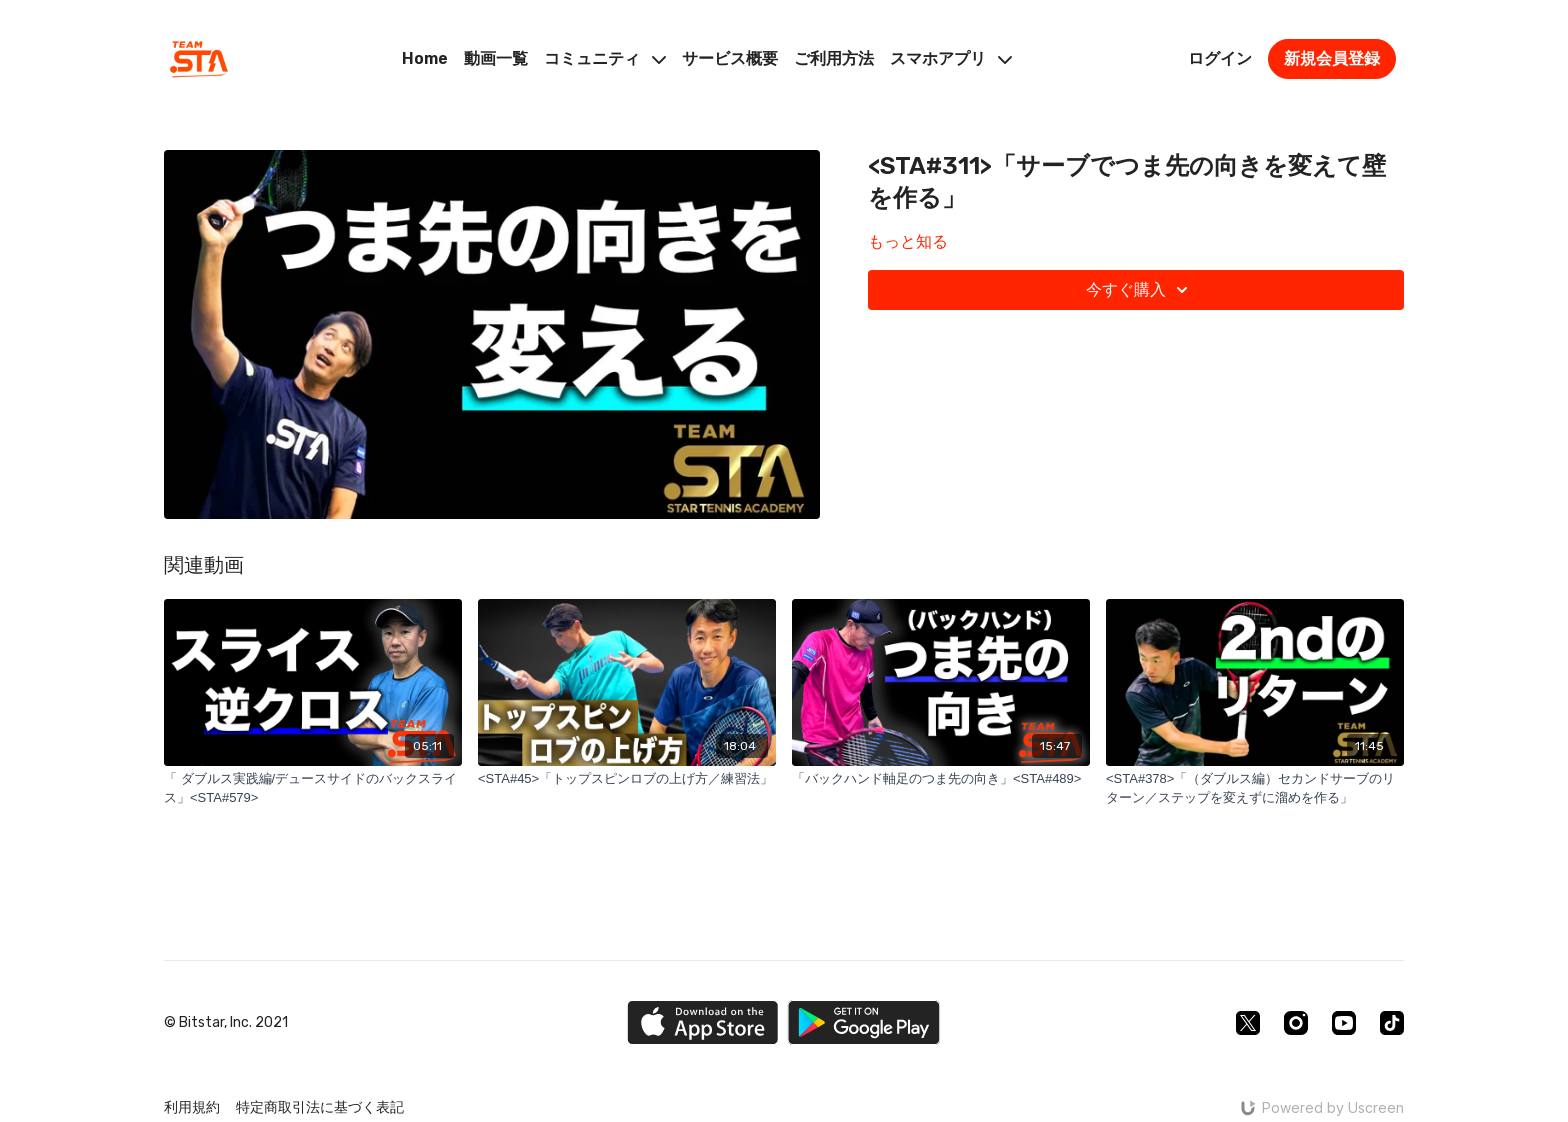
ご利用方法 (834, 58)
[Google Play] (864, 1022)
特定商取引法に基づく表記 (320, 1107)
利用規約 (192, 1107)
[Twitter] (1248, 1023)
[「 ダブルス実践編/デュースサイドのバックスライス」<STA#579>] (313, 788)
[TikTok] (1392, 1023)
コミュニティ (605, 58)
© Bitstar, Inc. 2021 (226, 1023)
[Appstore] (702, 1022)
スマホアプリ (951, 58)
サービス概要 (730, 58)
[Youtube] (1344, 1023)
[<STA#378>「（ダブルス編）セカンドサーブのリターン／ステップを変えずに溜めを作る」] (1255, 788)
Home (425, 58)
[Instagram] (1296, 1023)
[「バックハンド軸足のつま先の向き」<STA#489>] (941, 779)
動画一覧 (496, 58)
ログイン (1220, 58)
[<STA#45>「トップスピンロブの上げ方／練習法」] (627, 779)
